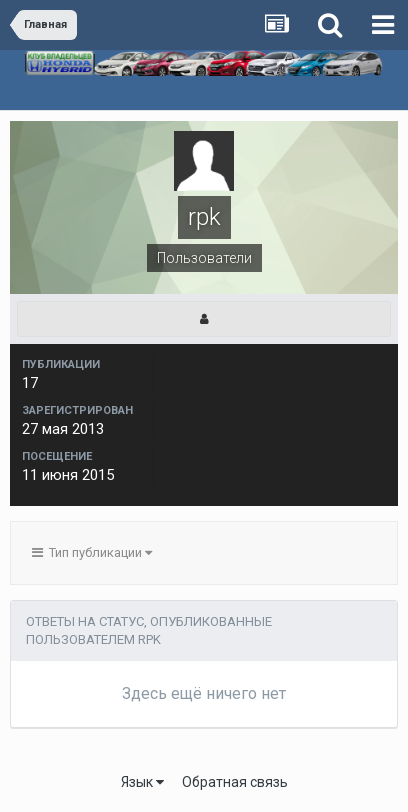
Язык (142, 782)
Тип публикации (92, 552)
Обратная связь (235, 782)
